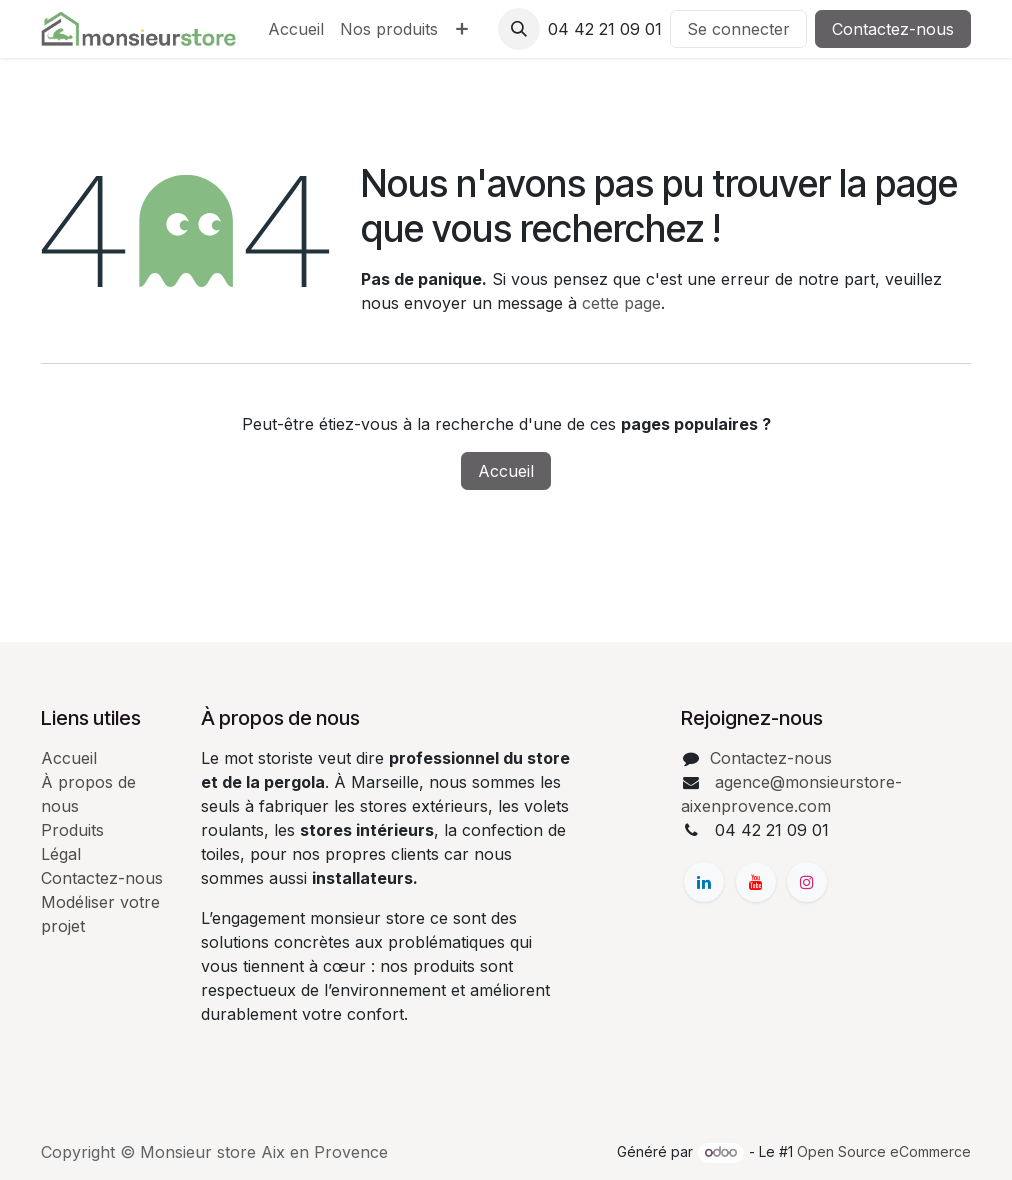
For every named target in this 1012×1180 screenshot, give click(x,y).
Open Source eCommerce (884, 1151)
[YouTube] (756, 882)
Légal (61, 854)
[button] (519, 29)
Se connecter (738, 29)
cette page (621, 303)
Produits (72, 830)
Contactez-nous (893, 29)
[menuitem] (296, 29)
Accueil (506, 471)
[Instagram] (807, 882)
